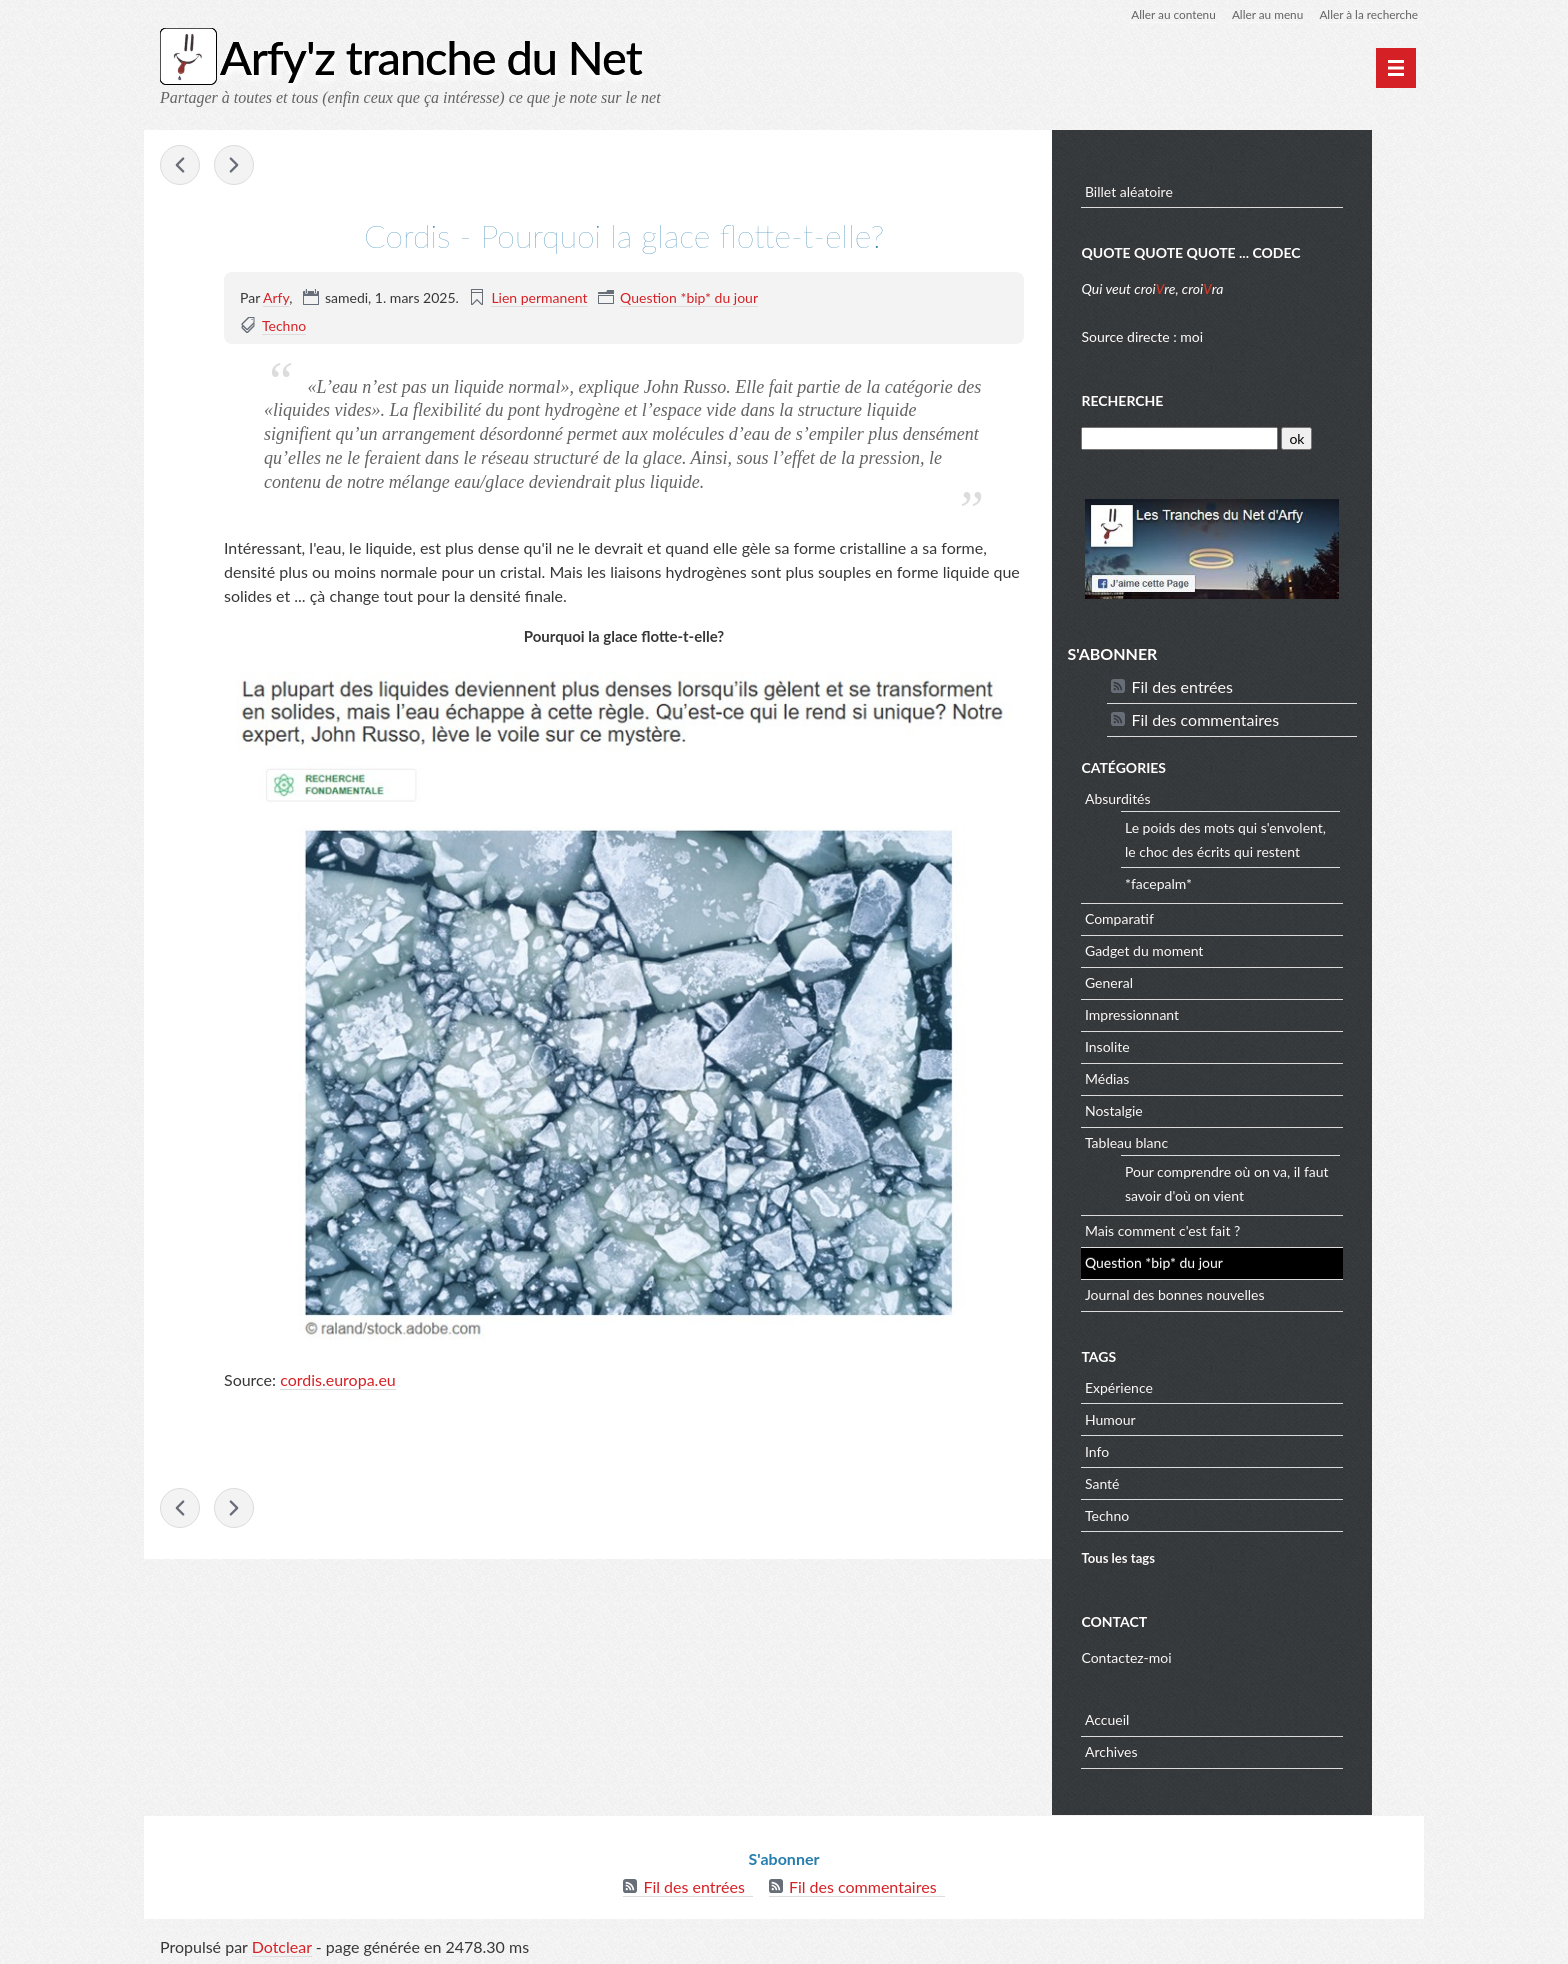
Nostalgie (1167, 1108)
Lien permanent (539, 297)
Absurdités (1171, 796)
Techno (284, 325)
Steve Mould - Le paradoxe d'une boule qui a (234, 166)
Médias (1160, 1076)
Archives (1164, 1750)
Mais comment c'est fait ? (1215, 1228)
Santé (1155, 1481)
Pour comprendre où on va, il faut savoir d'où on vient (1280, 1181)
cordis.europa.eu (338, 1379)
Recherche (1175, 399)
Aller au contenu (1170, 14)
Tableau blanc (1179, 1140)
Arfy (276, 297)
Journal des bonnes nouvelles (1228, 1292)
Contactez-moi (1179, 1655)
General (1162, 980)
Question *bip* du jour (689, 297)
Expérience (1172, 1385)
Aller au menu (1265, 14)
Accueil (1160, 1718)
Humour (1163, 1417)
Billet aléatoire (1182, 190)
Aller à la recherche (1368, 14)
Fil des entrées (1234, 684)
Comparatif (1172, 916)
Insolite (1160, 1044)
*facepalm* (1211, 881)
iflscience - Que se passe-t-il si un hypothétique (180, 166)
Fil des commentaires (1258, 717)
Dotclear (282, 1943)
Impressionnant (1185, 1012)
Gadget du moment (1197, 948)
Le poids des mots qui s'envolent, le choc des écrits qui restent (1278, 837)
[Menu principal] (1396, 68)
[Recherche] (1231, 437)
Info (1150, 1449)
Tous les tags (1171, 1557)
